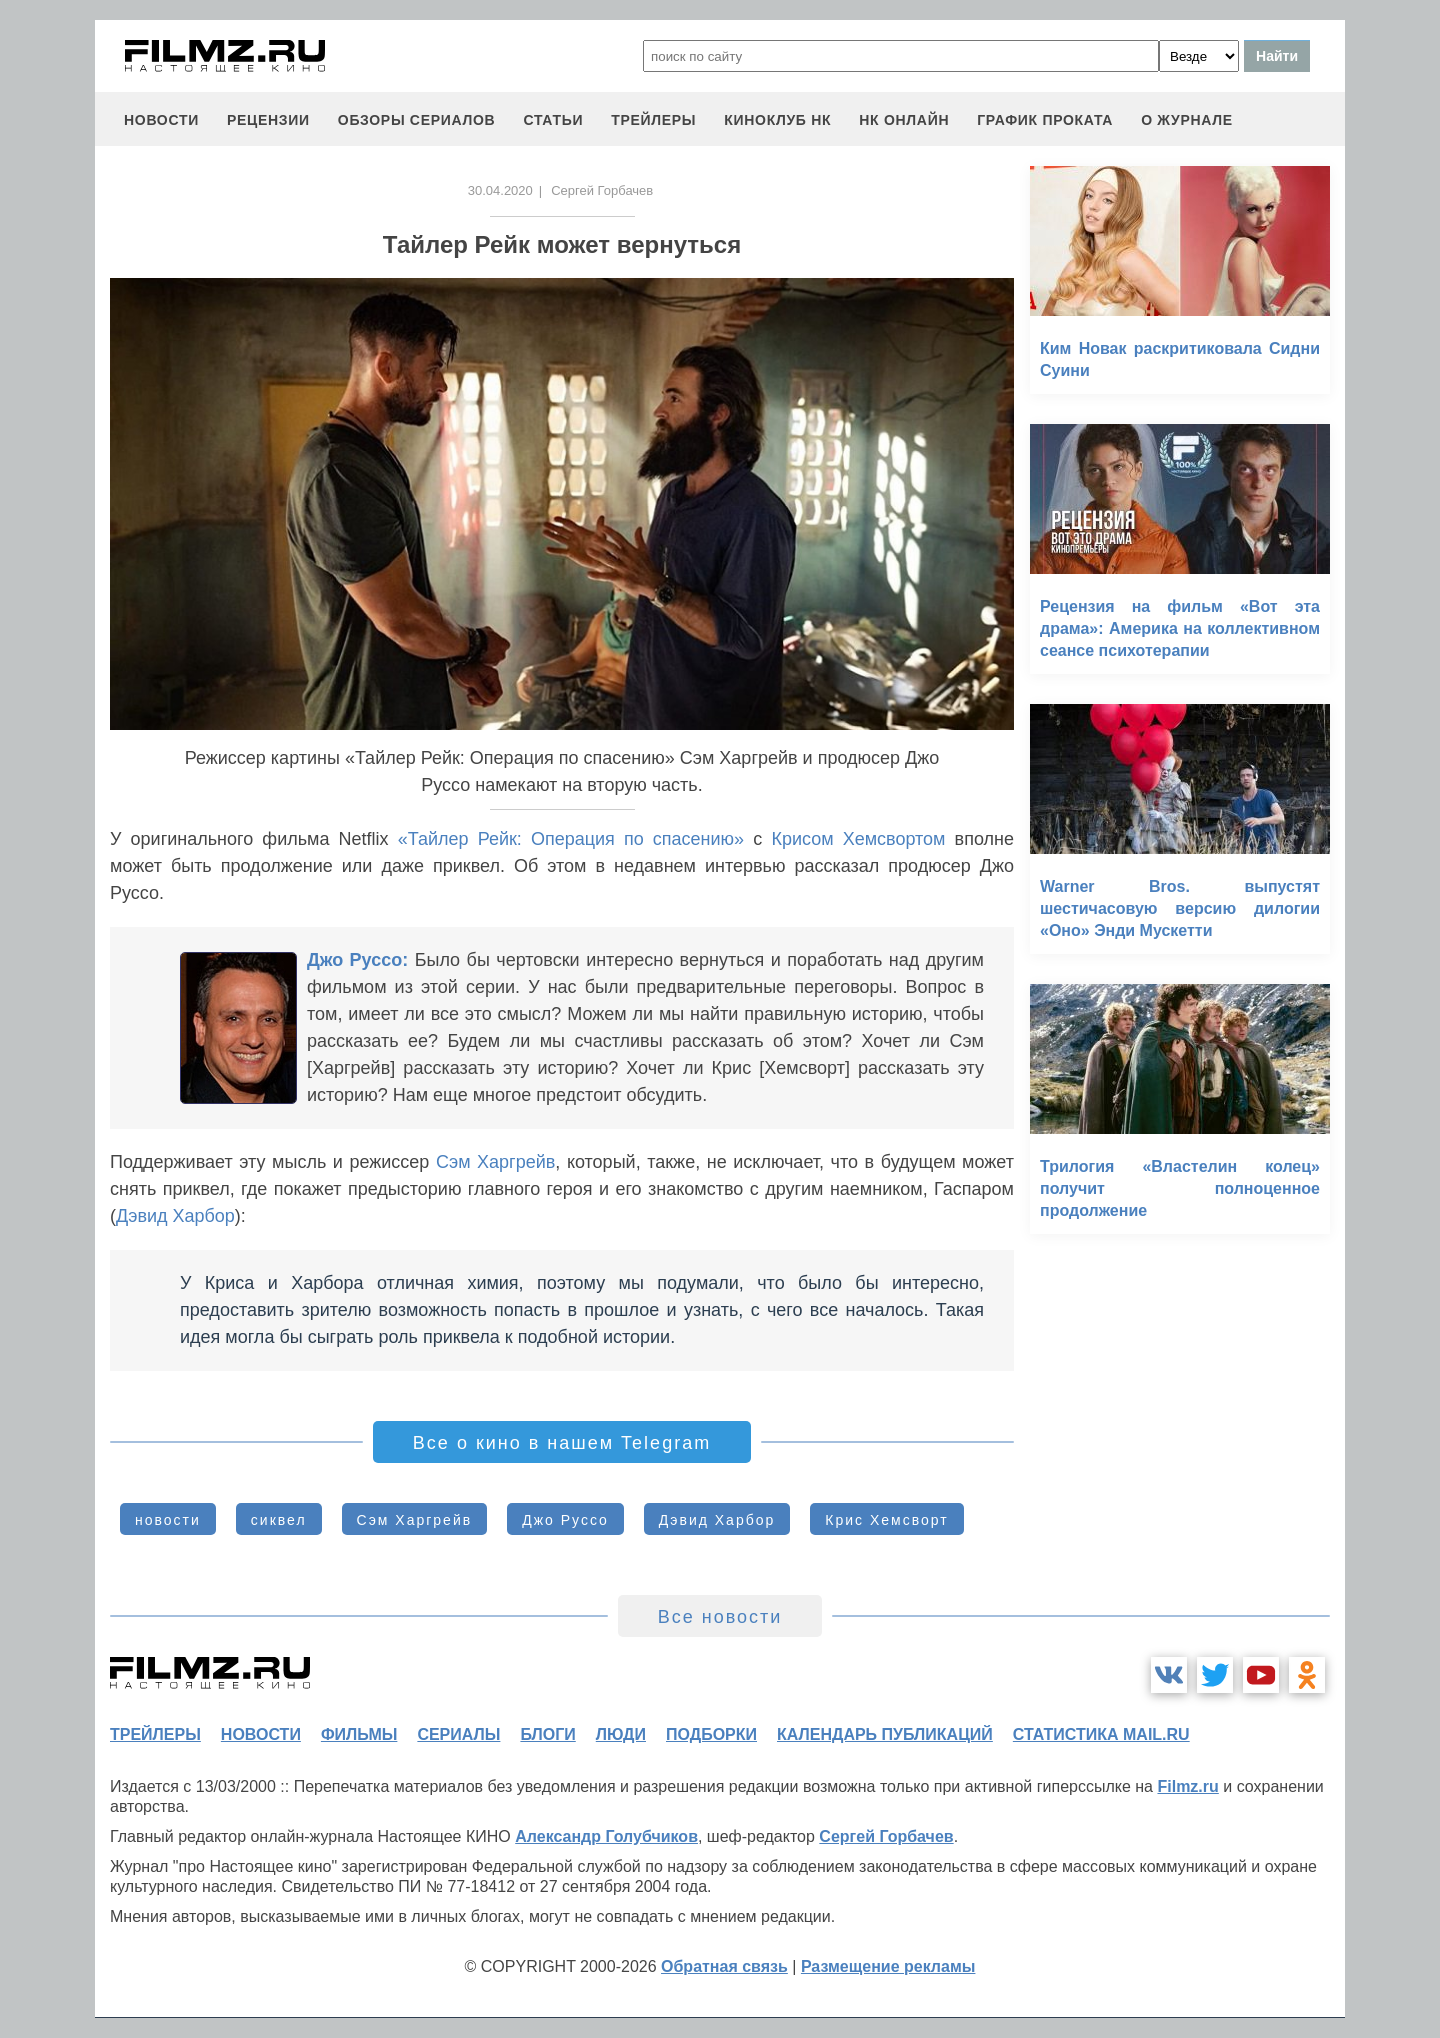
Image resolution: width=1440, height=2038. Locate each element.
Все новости (720, 1617)
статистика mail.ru (1101, 1734)
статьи (553, 120)
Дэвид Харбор (175, 1216)
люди (621, 1734)
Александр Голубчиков (606, 1836)
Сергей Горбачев (886, 1836)
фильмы (359, 1734)
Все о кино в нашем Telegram (562, 1443)
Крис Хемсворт (886, 1520)
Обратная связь (724, 1966)
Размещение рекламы (888, 1966)
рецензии (268, 120)
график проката (1045, 120)
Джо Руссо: (357, 960)
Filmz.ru (1187, 1786)
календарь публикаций (885, 1734)
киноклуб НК (777, 120)
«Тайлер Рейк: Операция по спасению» (571, 839)
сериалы (458, 1734)
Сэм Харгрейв (495, 1162)
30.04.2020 (500, 190)
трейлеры (653, 120)
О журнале (1187, 120)
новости (161, 120)
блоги (547, 1734)
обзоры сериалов (417, 120)
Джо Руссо (565, 1520)
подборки (711, 1734)
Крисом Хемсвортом (858, 839)
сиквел (279, 1520)
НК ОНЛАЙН (904, 120)
